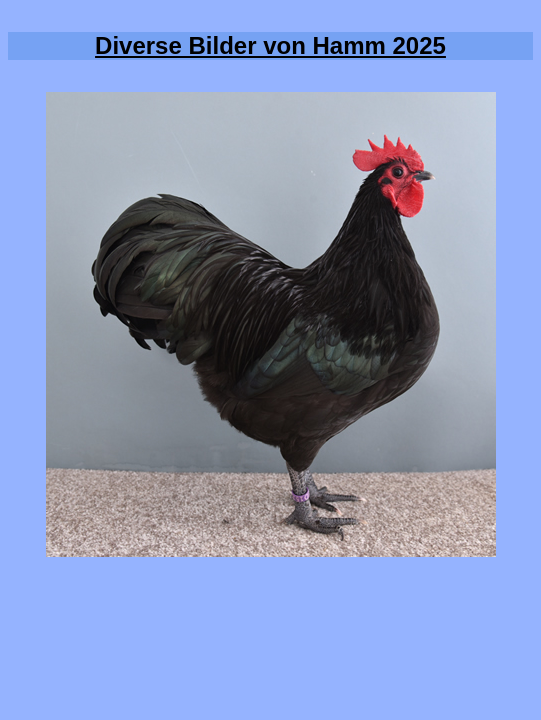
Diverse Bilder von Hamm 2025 (270, 45)
